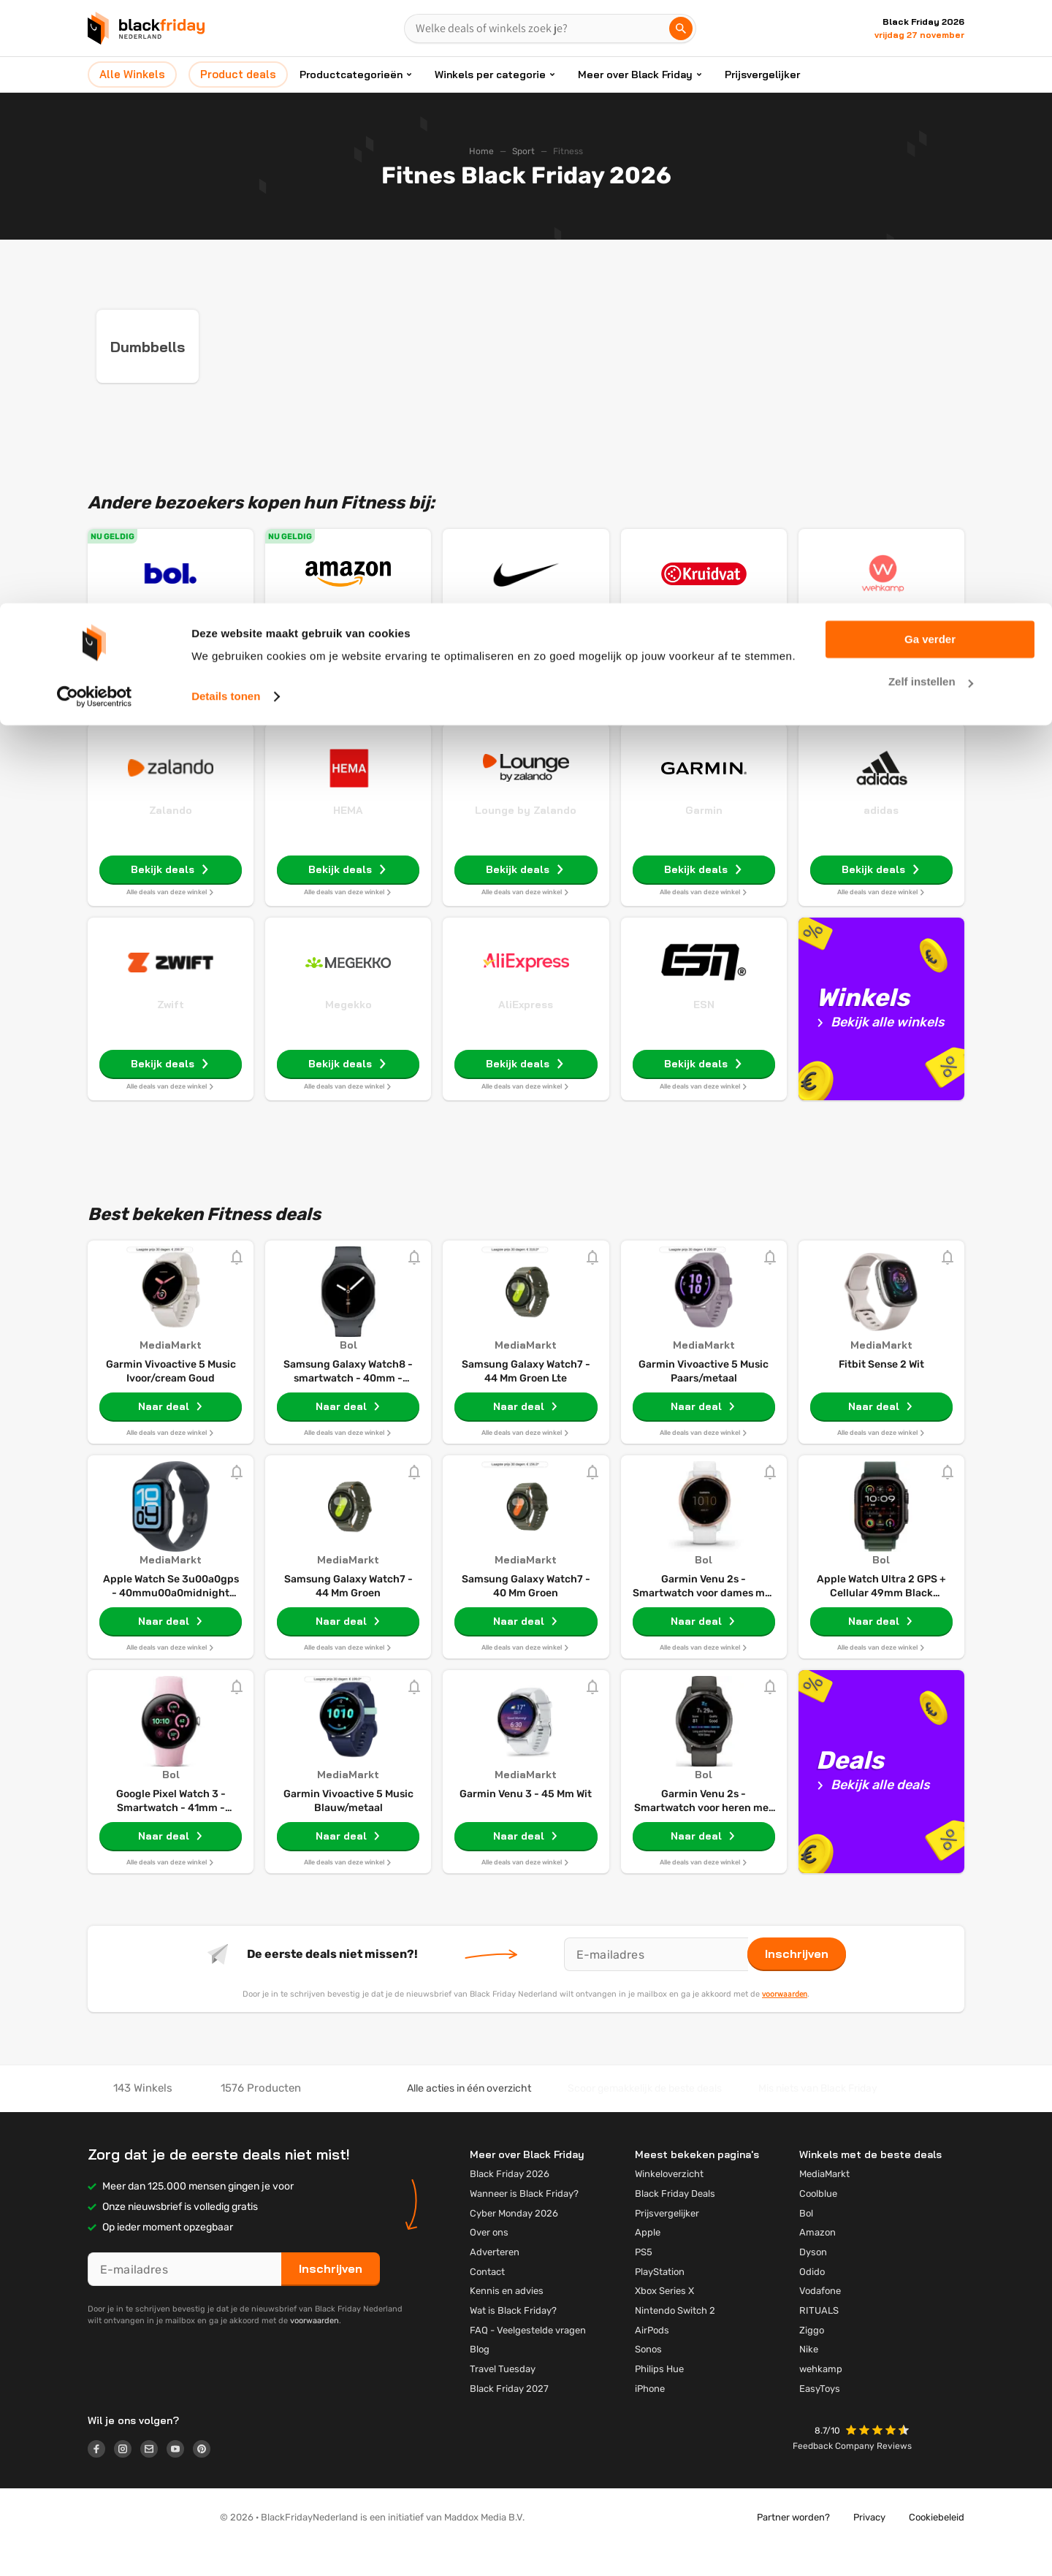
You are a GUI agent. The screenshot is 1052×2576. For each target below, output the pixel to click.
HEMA (348, 839)
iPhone (650, 2417)
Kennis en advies (507, 2319)
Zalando (170, 839)
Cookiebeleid (936, 2546)
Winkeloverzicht (669, 2203)
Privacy (869, 2546)
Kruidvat (704, 645)
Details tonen (225, 93)
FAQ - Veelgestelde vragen (528, 2359)
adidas (881, 839)
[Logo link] (101, 2480)
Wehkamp (881, 645)
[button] (879, 2461)
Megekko (348, 1033)
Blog (479, 2378)
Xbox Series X (664, 2319)
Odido (812, 2300)
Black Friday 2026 (509, 2203)
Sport (523, 151)
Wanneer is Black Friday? (524, 2222)
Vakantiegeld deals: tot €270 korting (170, 670)
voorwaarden (784, 2023)
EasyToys (819, 2417)
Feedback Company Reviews (852, 2475)
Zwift (170, 1033)
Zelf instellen (930, 79)
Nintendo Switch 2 (675, 2339)
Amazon (348, 645)
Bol (171, 645)
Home (481, 151)
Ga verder (930, 36)
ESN (703, 1033)
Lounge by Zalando (525, 839)
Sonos (648, 2378)
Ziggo (811, 2359)
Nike (525, 645)
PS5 (643, 2281)
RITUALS (819, 2339)
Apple (647, 2261)
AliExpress (525, 1033)
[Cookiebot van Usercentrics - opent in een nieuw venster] (95, 93)
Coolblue (818, 2222)
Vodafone (820, 2319)
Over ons (489, 2261)
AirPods (652, 2359)
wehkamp (820, 2398)
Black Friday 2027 (509, 2417)
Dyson (813, 2281)
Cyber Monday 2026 (514, 2242)
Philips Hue (659, 2398)
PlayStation (660, 2300)
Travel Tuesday (502, 2398)
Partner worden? (793, 2546)
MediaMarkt (824, 2203)
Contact (487, 2300)
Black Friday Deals (675, 2222)
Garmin (704, 839)
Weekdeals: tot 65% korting (348, 664)
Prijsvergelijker (667, 2242)
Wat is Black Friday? (513, 2339)
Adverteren (494, 2281)
